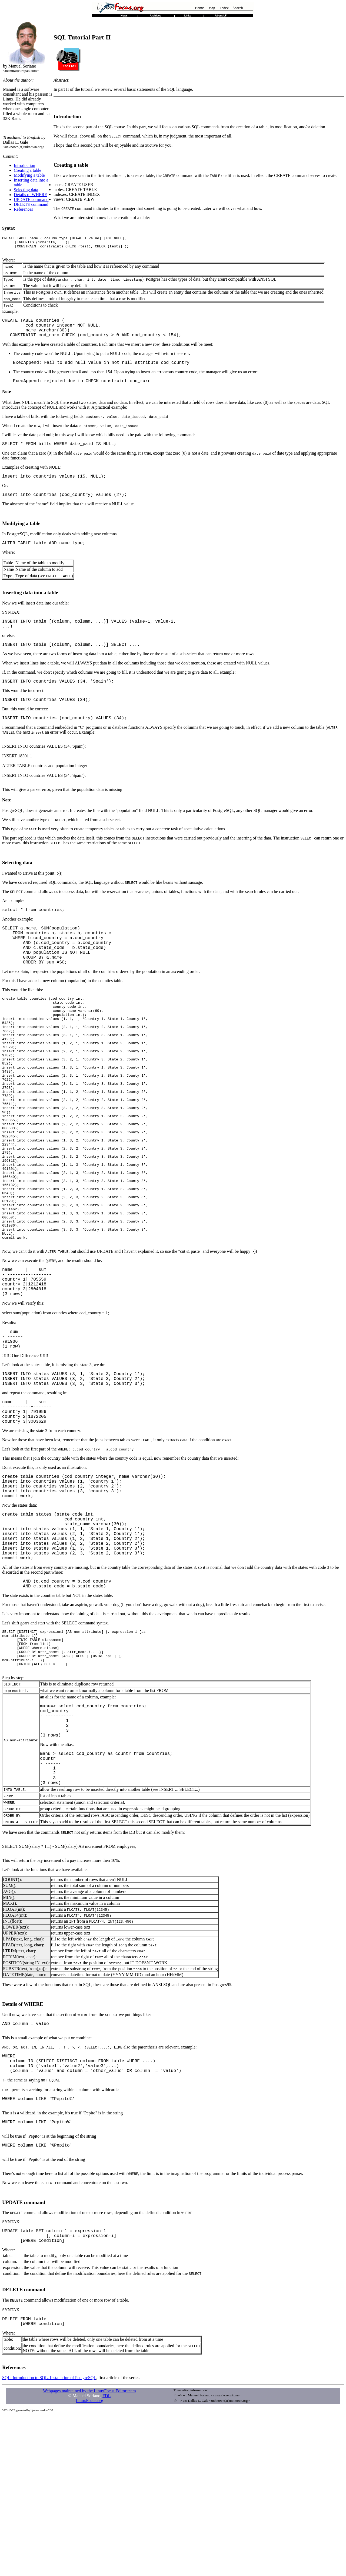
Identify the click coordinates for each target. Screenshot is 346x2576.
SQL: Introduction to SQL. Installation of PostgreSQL (49, 2537)
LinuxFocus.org (89, 2560)
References (23, 209)
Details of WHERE (30, 194)
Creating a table (27, 170)
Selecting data (26, 189)
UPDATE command (31, 199)
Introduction (24, 165)
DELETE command (31, 204)
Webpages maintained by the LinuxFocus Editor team (89, 2550)
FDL (106, 2555)
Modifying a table (29, 175)
